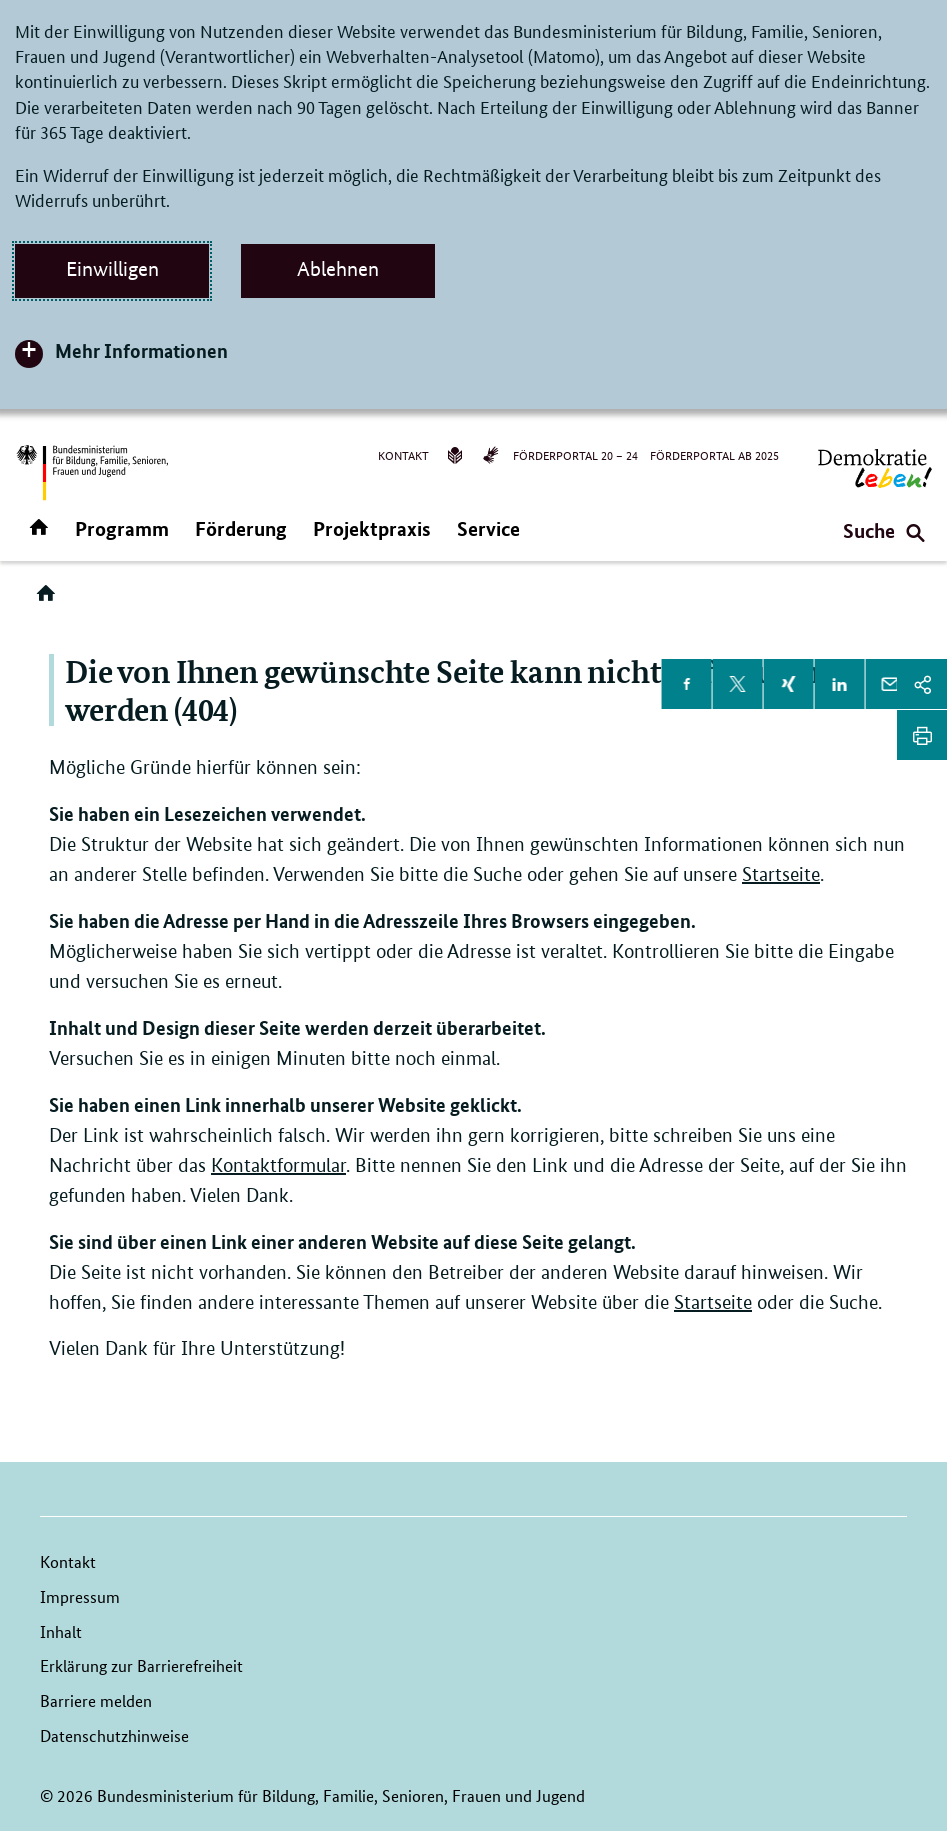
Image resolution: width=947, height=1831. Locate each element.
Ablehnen (338, 269)
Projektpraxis (372, 528)
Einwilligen (112, 269)
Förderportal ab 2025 (714, 454)
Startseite (781, 874)
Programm (122, 528)
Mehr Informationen (141, 350)
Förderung (241, 528)
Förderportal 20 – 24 (575, 454)
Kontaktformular (278, 1165)
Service (488, 528)
